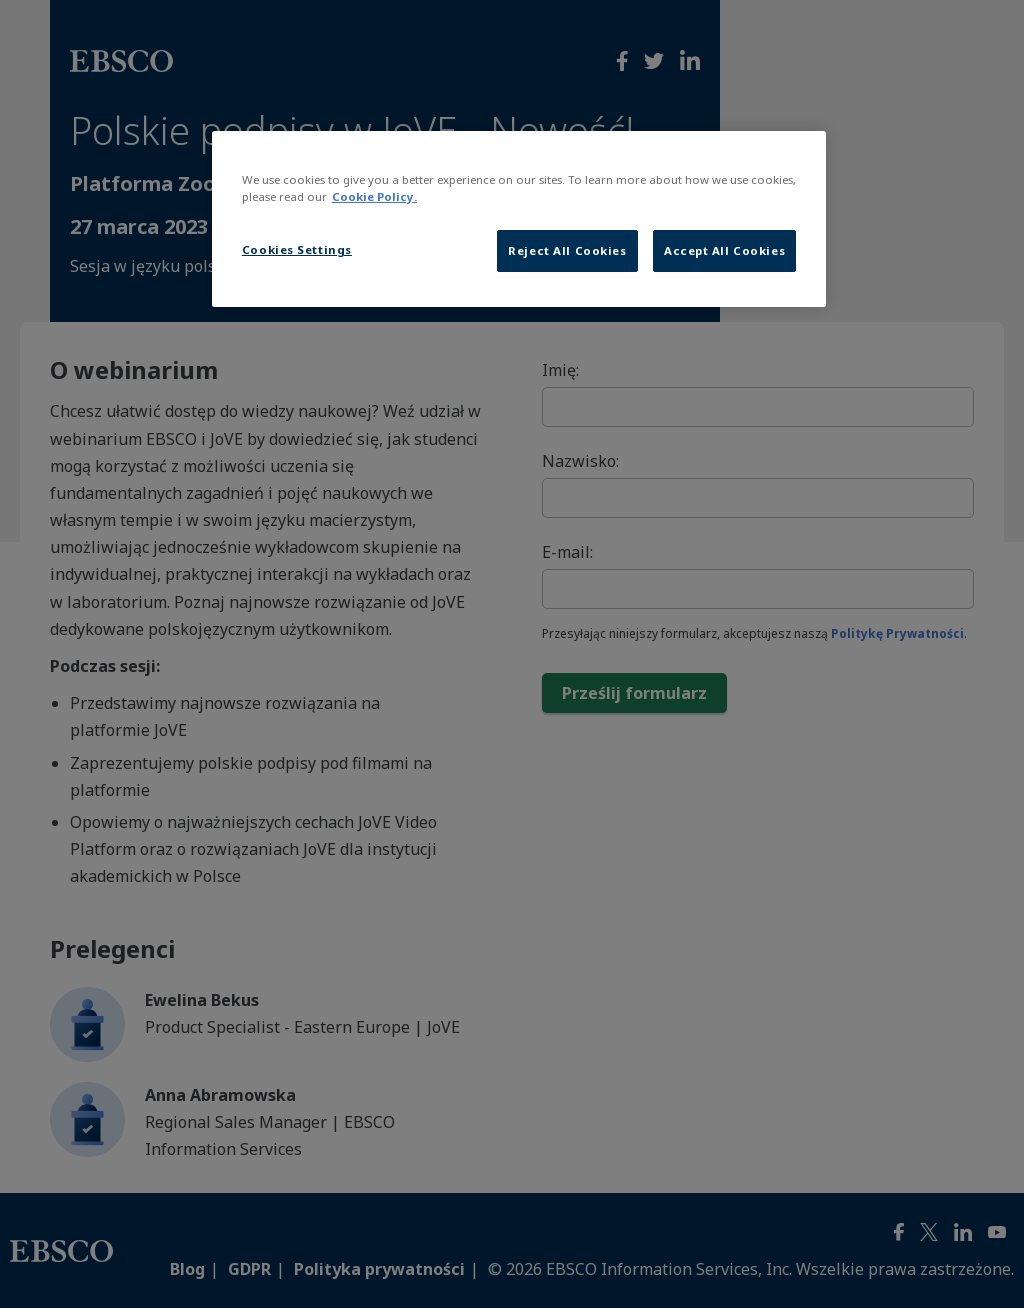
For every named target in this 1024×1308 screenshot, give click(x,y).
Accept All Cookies (724, 250)
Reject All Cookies (567, 250)
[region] (519, 219)
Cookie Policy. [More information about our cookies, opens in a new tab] (374, 196)
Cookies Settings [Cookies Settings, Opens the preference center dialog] (297, 249)
